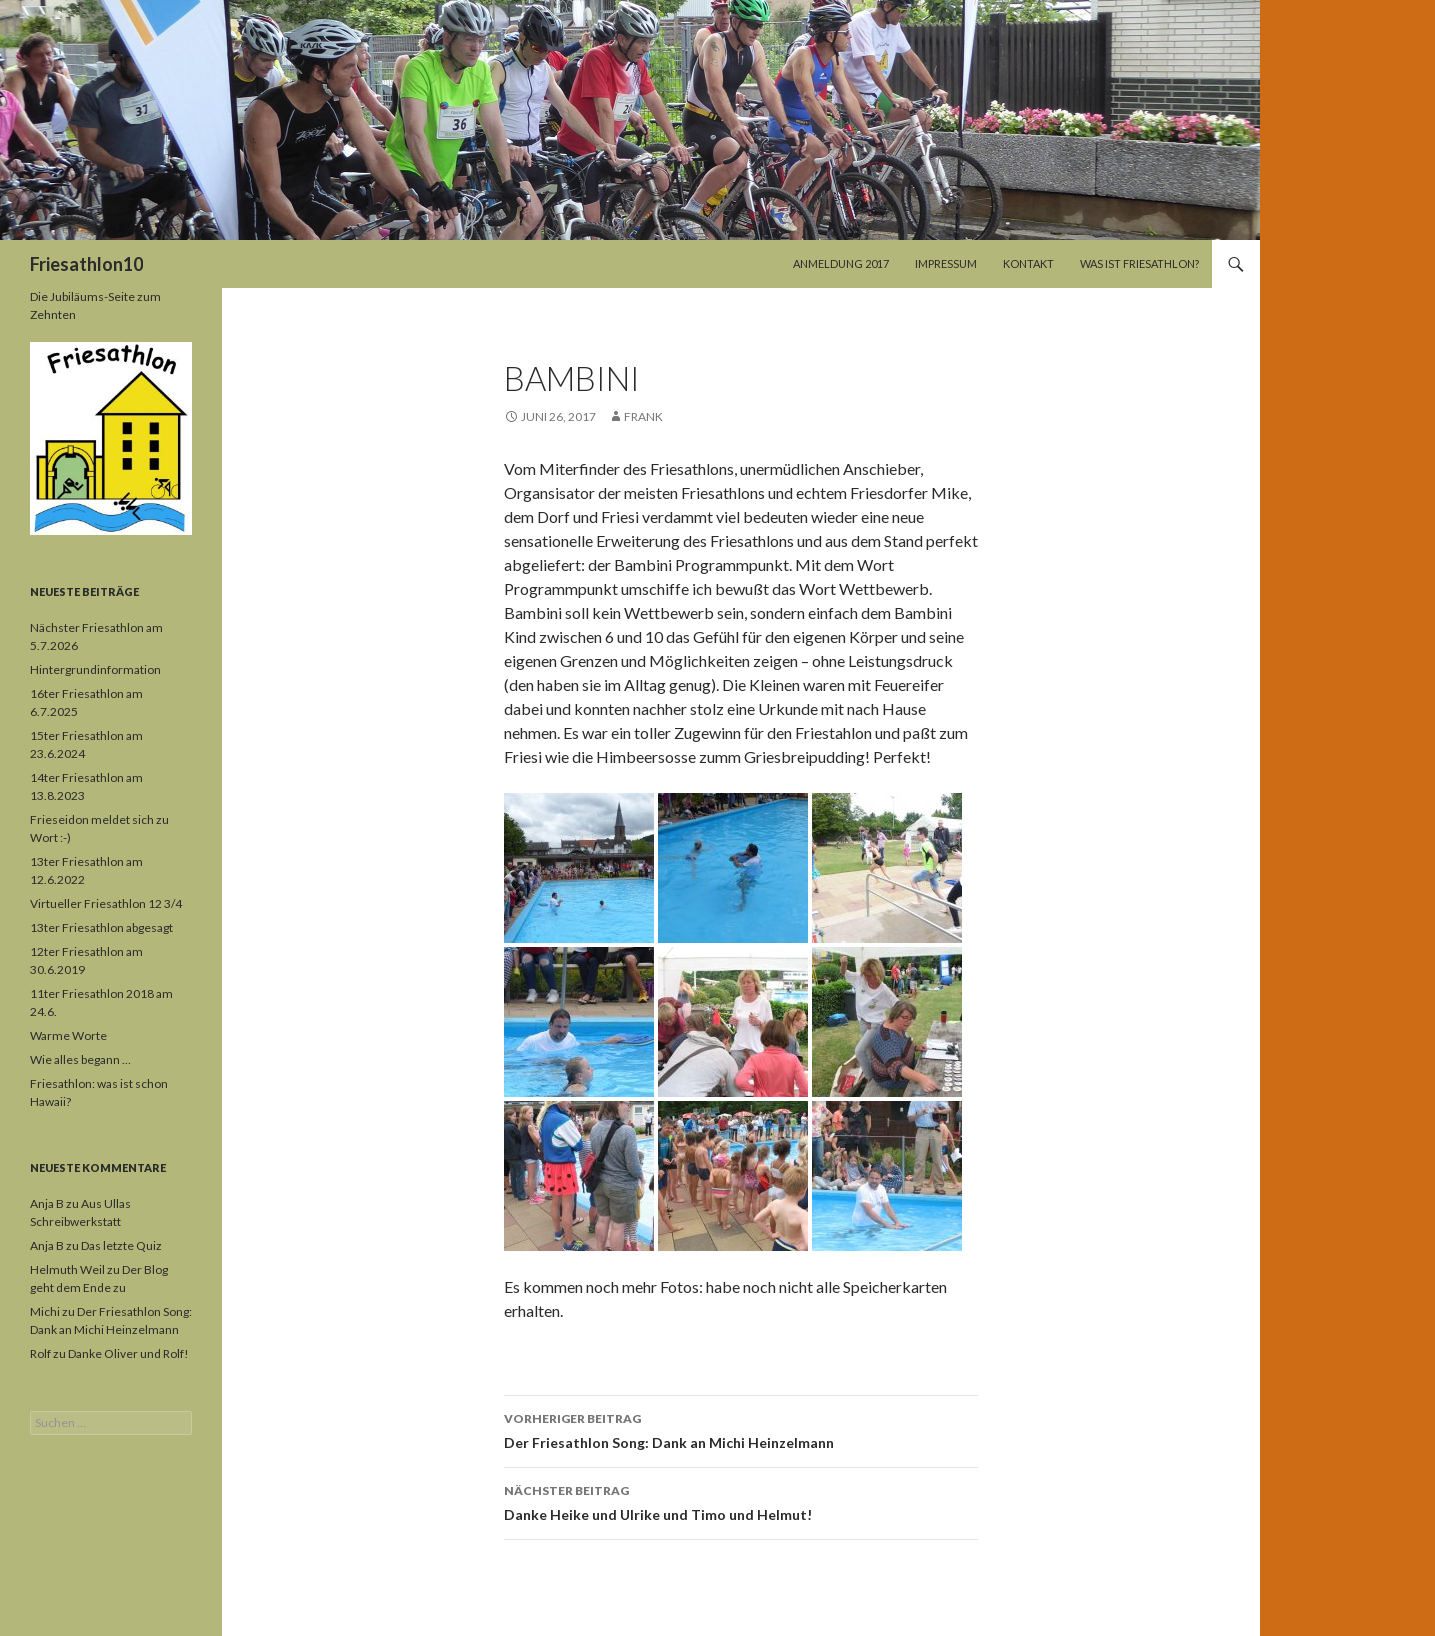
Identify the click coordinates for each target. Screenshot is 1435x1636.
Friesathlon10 (86, 264)
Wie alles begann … (80, 1059)
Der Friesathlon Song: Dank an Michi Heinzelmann (741, 1429)
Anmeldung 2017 (841, 263)
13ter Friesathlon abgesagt (101, 927)
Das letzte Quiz (121, 1245)
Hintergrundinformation (95, 669)
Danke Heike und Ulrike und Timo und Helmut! (741, 1501)
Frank (643, 416)
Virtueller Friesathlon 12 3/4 (106, 903)
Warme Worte (68, 1035)
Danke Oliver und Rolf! (128, 1353)
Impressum (946, 263)
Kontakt (1028, 263)
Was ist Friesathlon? (1139, 263)
